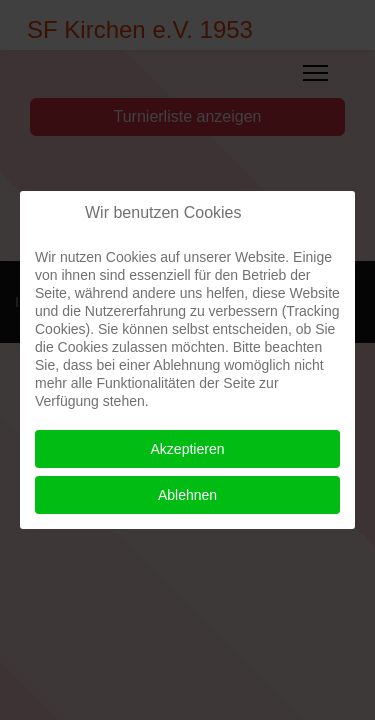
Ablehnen (187, 495)
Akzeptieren (188, 449)
